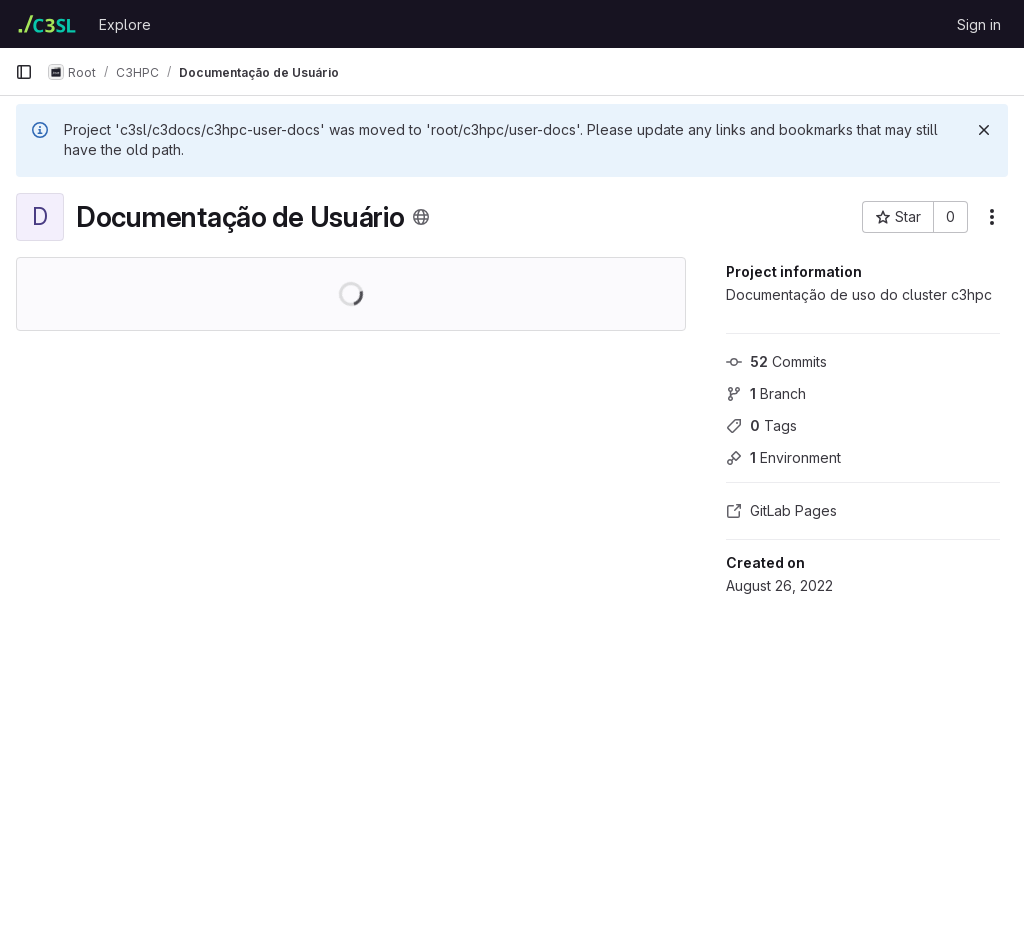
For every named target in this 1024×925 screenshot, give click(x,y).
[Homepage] (47, 24)
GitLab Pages (781, 510)
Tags (761, 425)
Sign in (979, 24)
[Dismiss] (984, 130)
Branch (766, 393)
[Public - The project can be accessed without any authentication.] (421, 217)
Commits (776, 361)
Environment (783, 457)
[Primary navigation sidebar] (24, 72)
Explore (125, 24)
